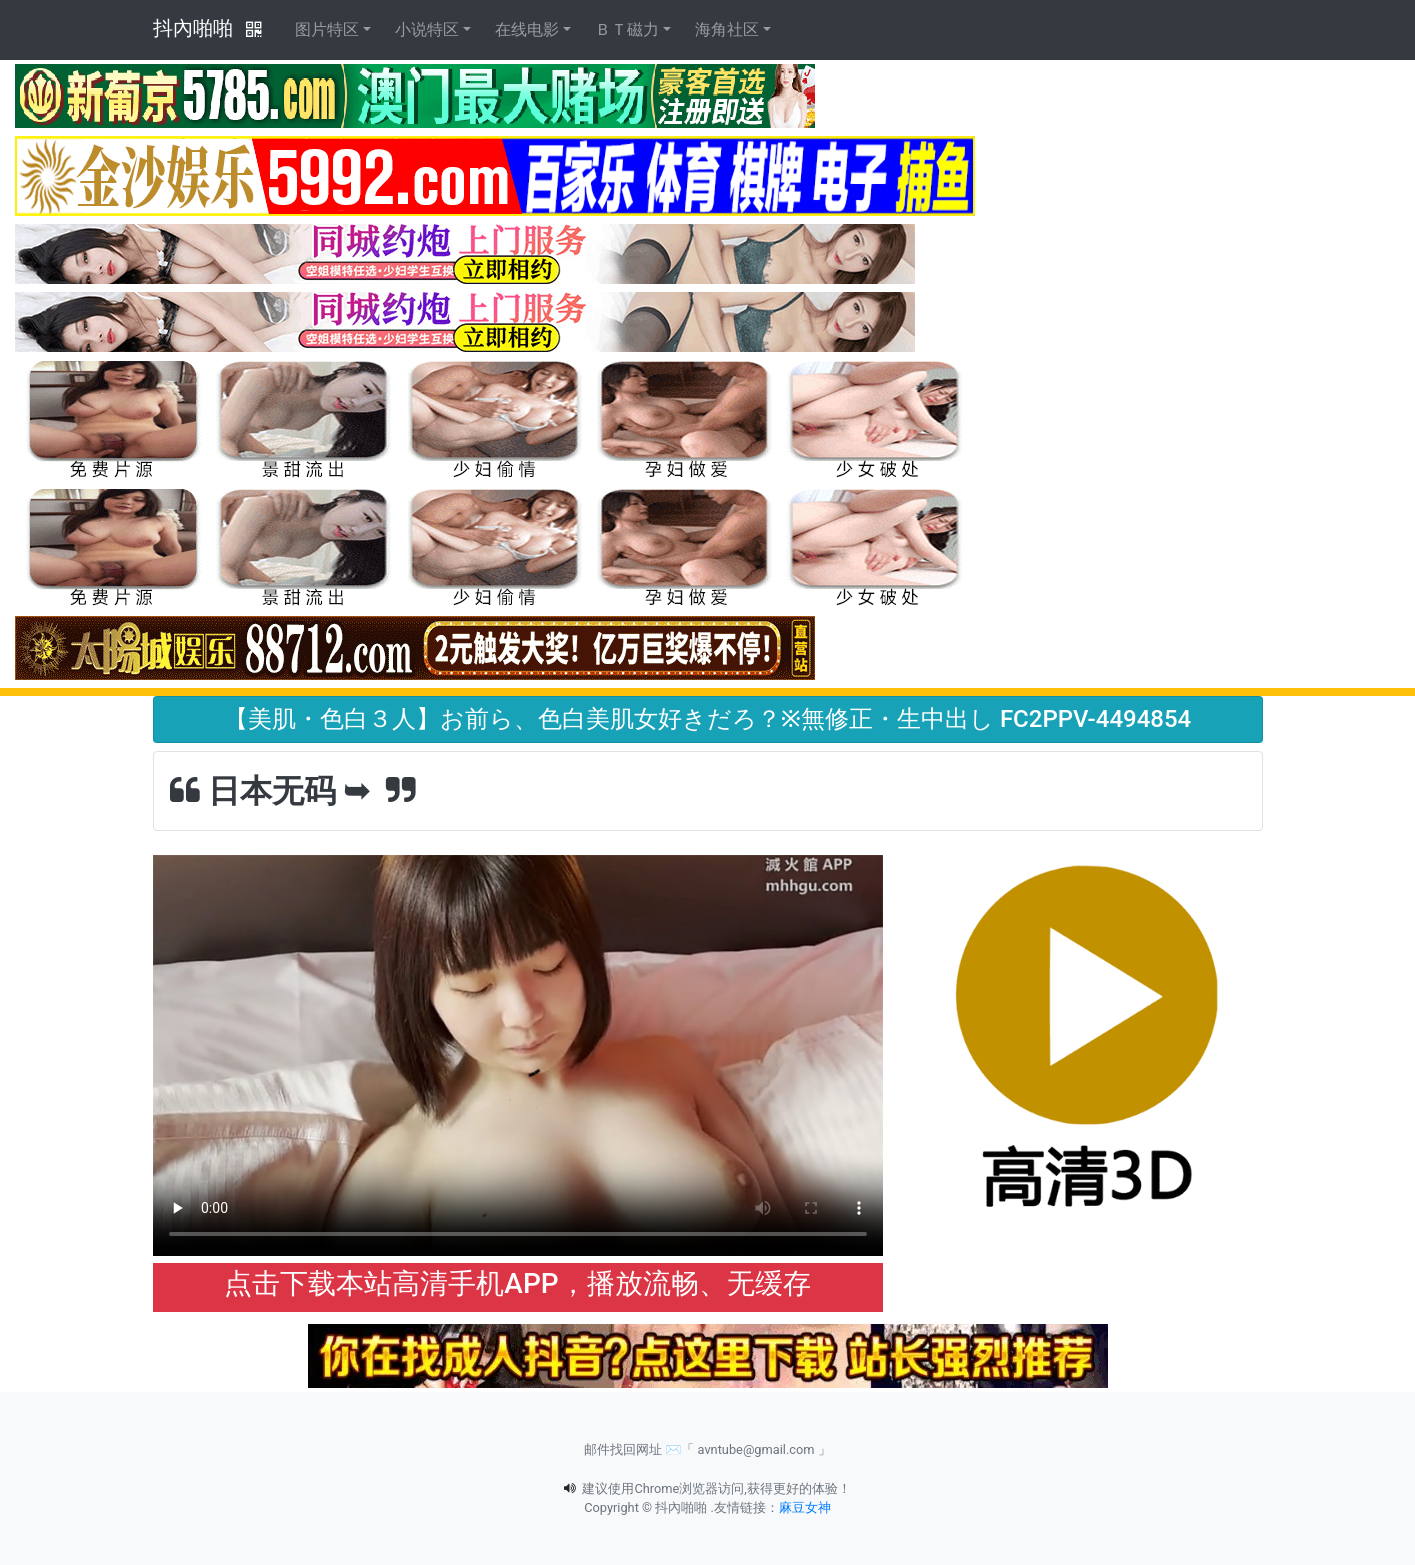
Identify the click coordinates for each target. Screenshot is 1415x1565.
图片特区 (327, 29)
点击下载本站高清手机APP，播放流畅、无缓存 (517, 1283)
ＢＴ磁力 (627, 29)
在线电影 (527, 29)
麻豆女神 (805, 1507)
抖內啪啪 (193, 28)
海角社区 (727, 29)
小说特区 (427, 29)
